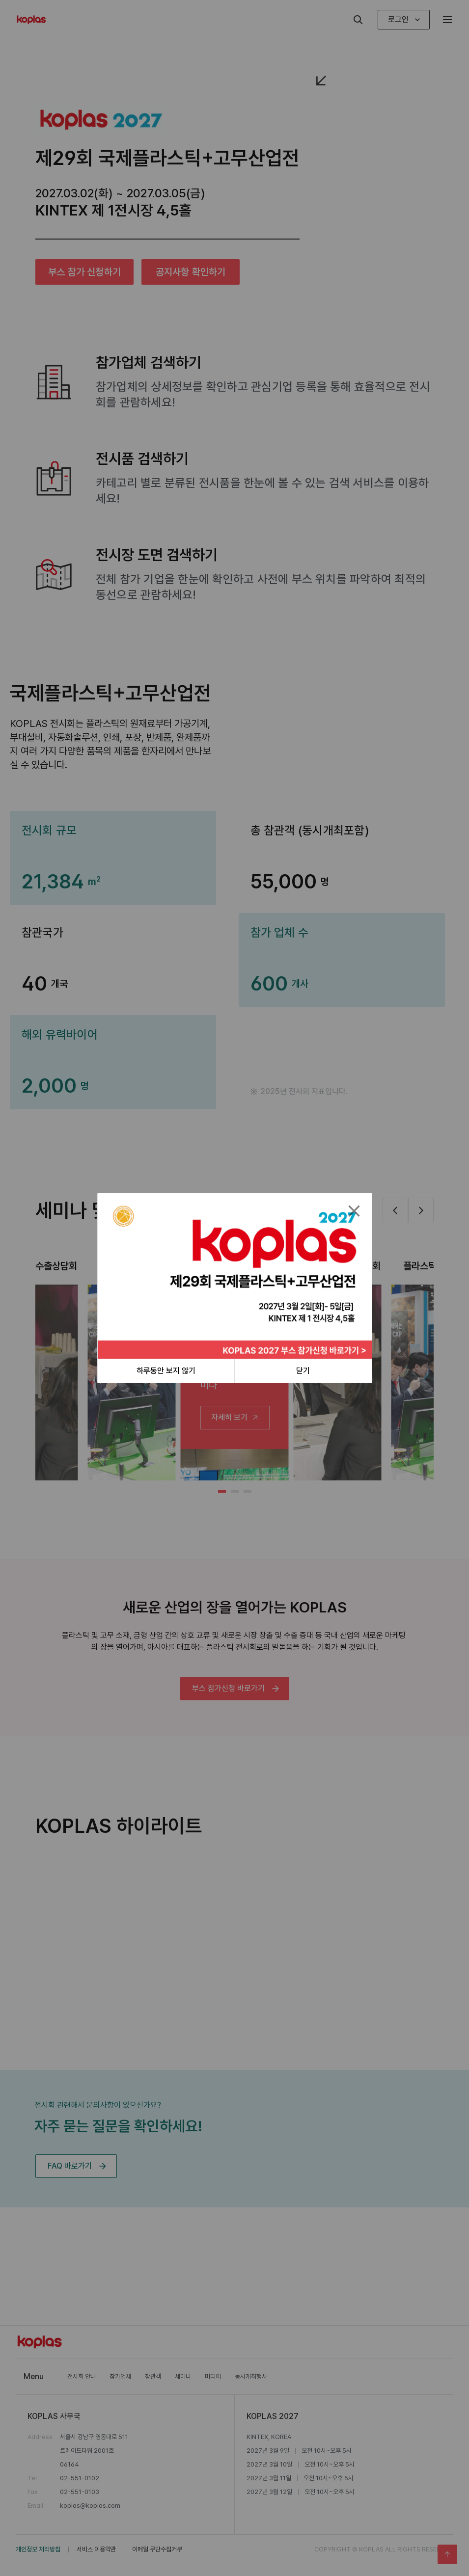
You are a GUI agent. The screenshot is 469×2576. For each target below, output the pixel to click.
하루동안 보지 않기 (166, 1370)
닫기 (303, 1370)
